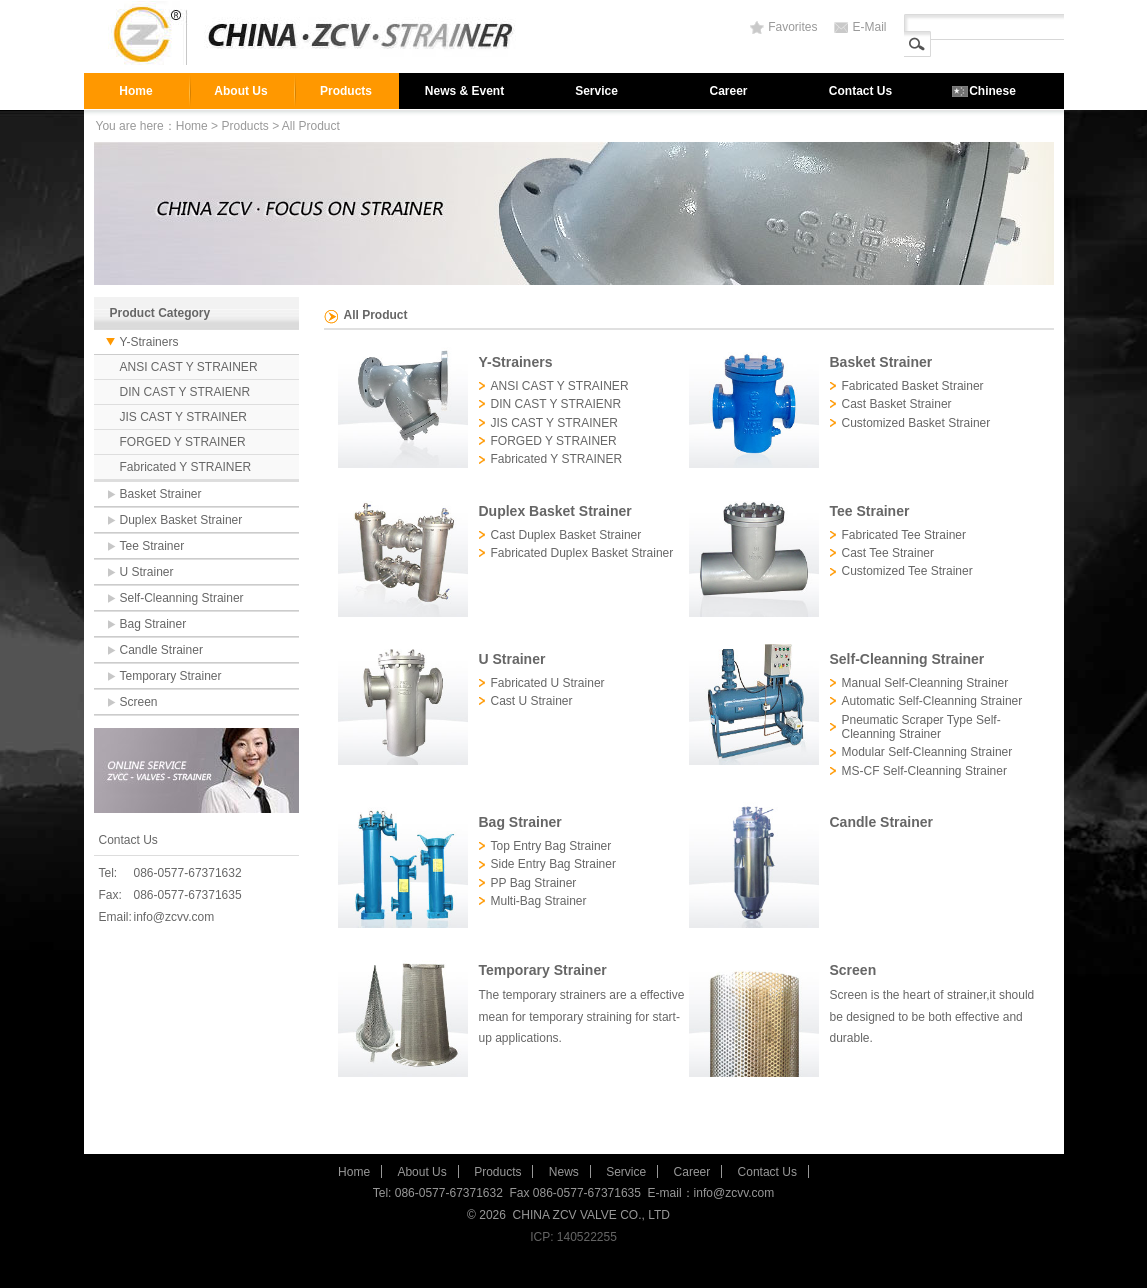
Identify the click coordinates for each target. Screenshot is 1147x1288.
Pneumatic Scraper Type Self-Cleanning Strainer (921, 727)
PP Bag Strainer (534, 883)
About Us (240, 91)
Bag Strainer (153, 624)
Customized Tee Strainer (907, 571)
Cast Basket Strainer (897, 404)
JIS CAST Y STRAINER (183, 417)
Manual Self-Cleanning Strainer (925, 683)
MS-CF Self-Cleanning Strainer (924, 771)
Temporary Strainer (171, 676)
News (564, 1172)
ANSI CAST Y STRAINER (189, 367)
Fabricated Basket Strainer (913, 386)
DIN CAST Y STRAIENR (185, 392)
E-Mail (869, 27)
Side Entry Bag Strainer (553, 864)
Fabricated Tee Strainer (904, 535)
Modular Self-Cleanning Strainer (927, 752)
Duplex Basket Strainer (181, 520)
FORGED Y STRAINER (183, 442)
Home (135, 91)
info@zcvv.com (174, 917)
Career (728, 91)
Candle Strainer (161, 650)
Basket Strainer (161, 494)
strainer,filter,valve (319, 36)
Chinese (992, 91)
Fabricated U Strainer (548, 683)
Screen (139, 702)
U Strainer (147, 572)
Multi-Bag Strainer (539, 901)
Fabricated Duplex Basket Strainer (582, 553)
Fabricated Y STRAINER (186, 467)
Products (346, 91)
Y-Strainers (149, 342)
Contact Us (860, 91)
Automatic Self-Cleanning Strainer (932, 701)
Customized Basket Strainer (916, 423)
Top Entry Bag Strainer (551, 846)
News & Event (464, 91)
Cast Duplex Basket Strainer (566, 535)
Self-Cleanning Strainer (182, 598)
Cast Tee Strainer (888, 553)
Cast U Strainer (532, 701)
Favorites (792, 27)
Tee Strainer (152, 546)
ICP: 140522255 (573, 1237)
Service (596, 91)
